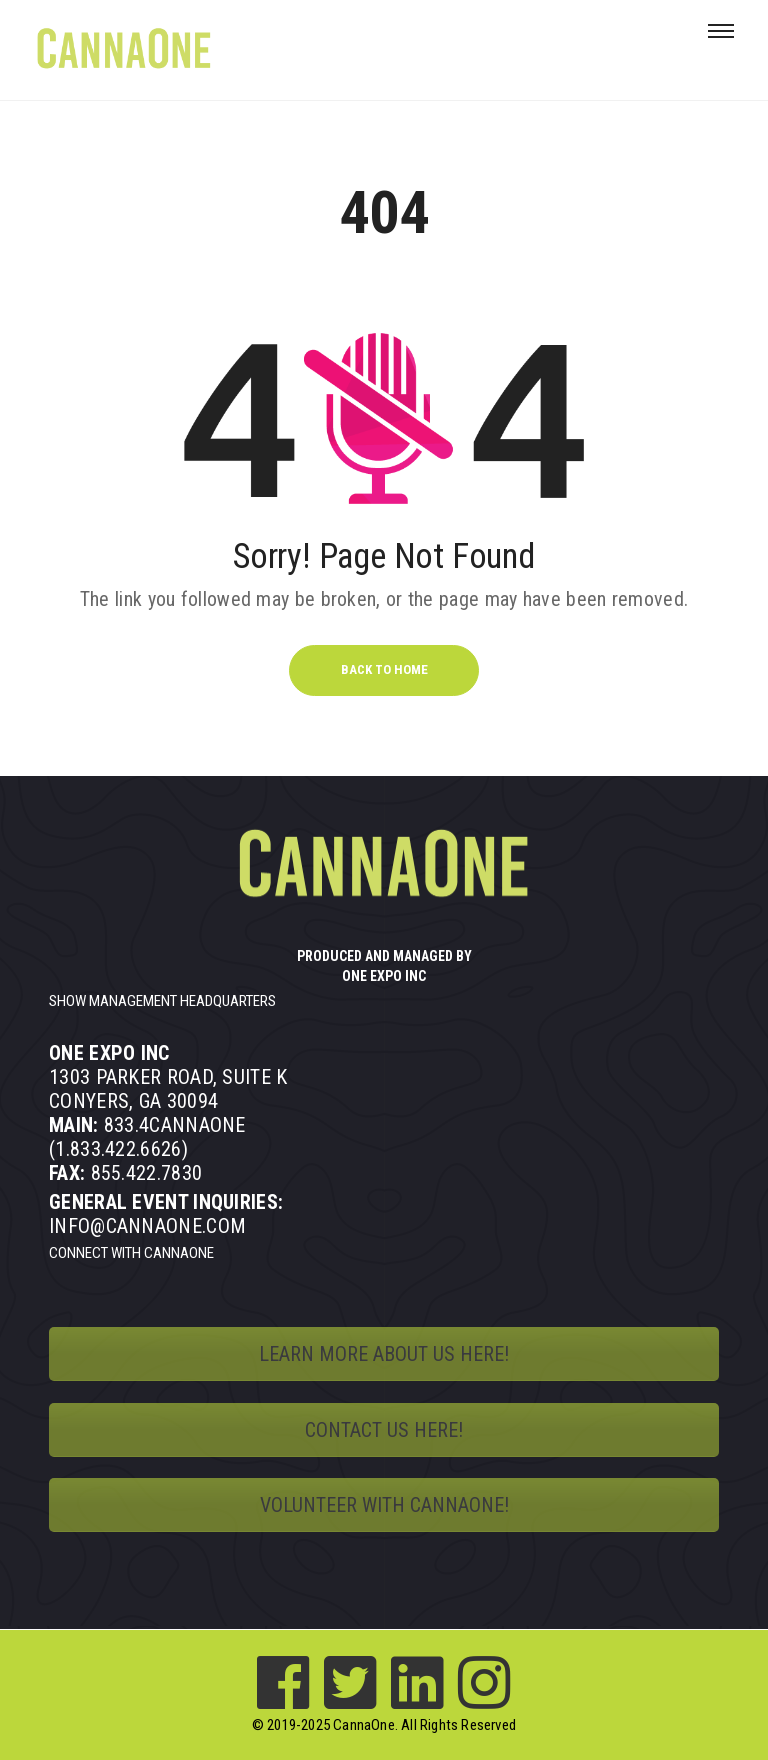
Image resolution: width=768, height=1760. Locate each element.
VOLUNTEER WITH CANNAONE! (384, 1505)
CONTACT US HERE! (384, 1430)
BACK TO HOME (384, 669)
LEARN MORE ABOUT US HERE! (384, 1354)
